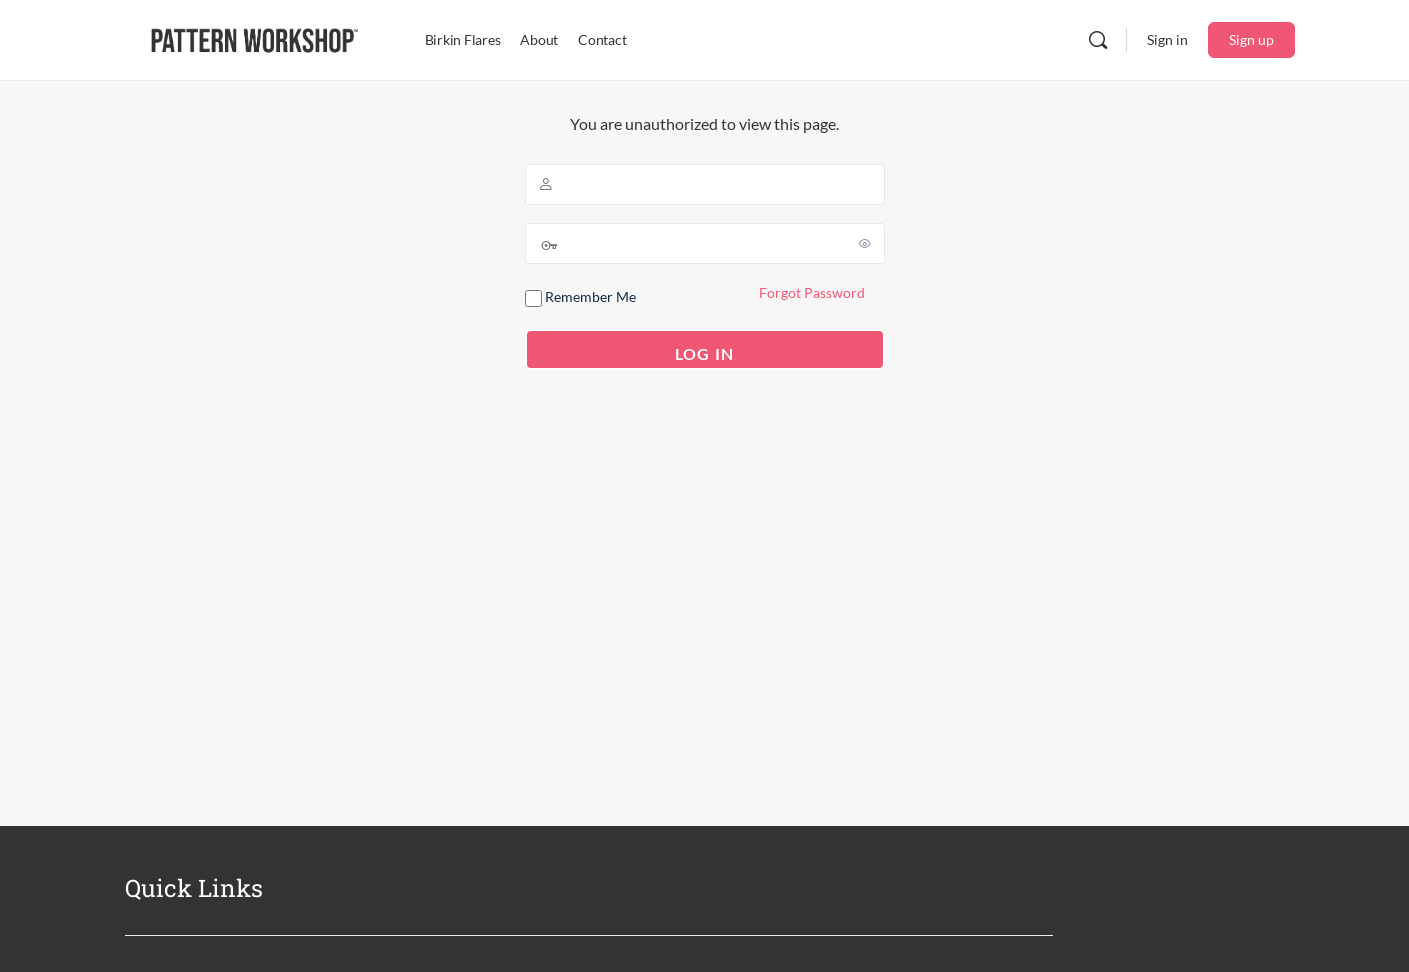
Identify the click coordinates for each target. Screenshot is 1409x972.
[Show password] (866, 243)
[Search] (1098, 40)
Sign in (1167, 39)
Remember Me (580, 297)
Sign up (1251, 39)
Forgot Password (812, 292)
